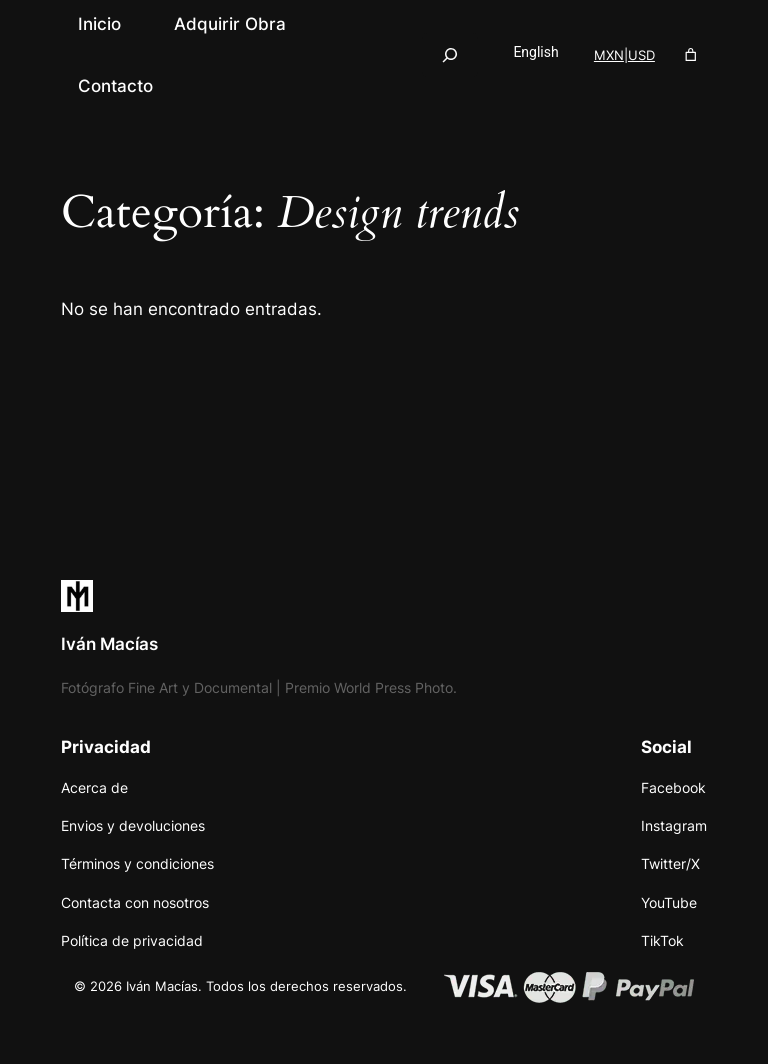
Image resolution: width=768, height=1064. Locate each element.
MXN (609, 55)
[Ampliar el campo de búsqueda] (450, 54)
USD (641, 55)
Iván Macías (109, 644)
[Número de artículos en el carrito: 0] (690, 55)
